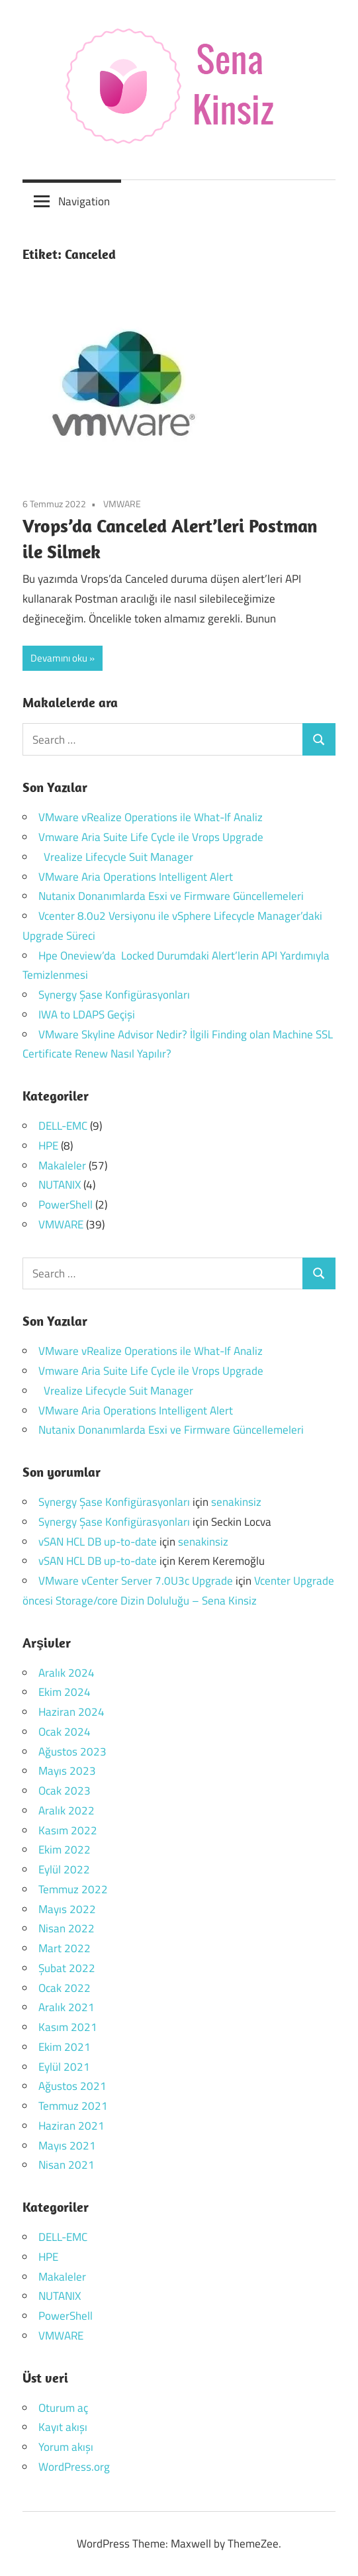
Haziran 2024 (71, 1711)
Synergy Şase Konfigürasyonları (114, 994)
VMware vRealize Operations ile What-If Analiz (150, 817)
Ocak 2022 (64, 1988)
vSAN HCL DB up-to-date (97, 1541)
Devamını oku (58, 658)
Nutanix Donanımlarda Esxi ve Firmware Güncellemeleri (171, 896)
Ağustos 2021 (72, 2086)
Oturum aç (63, 2407)
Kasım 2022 (67, 1830)
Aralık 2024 (66, 1672)
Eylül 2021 (64, 2066)
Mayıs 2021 (67, 2145)
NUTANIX (59, 1184)
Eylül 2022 (64, 1869)
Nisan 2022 (66, 1928)
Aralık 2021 (66, 2007)
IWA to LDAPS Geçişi (86, 1014)
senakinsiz (236, 1502)
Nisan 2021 (66, 2164)
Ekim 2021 (64, 2047)
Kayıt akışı (62, 2427)
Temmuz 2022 (73, 1889)
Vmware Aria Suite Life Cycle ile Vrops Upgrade (150, 837)
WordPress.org (74, 2466)
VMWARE (122, 504)
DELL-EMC (62, 1125)
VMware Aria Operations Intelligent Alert (135, 876)
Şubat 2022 (66, 1968)
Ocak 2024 (64, 1731)
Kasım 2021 (67, 2027)
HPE (48, 1145)
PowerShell (65, 1204)
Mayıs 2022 (67, 1909)
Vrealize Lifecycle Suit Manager (115, 857)
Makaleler (62, 1165)
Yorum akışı (65, 2446)
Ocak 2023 (64, 1790)
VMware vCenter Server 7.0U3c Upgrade (135, 1580)
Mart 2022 (64, 1948)
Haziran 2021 (71, 2125)
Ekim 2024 (64, 1692)
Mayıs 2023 (67, 1770)
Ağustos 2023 (72, 1751)
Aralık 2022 (66, 1810)
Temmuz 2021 (73, 2105)
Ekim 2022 (64, 1849)
